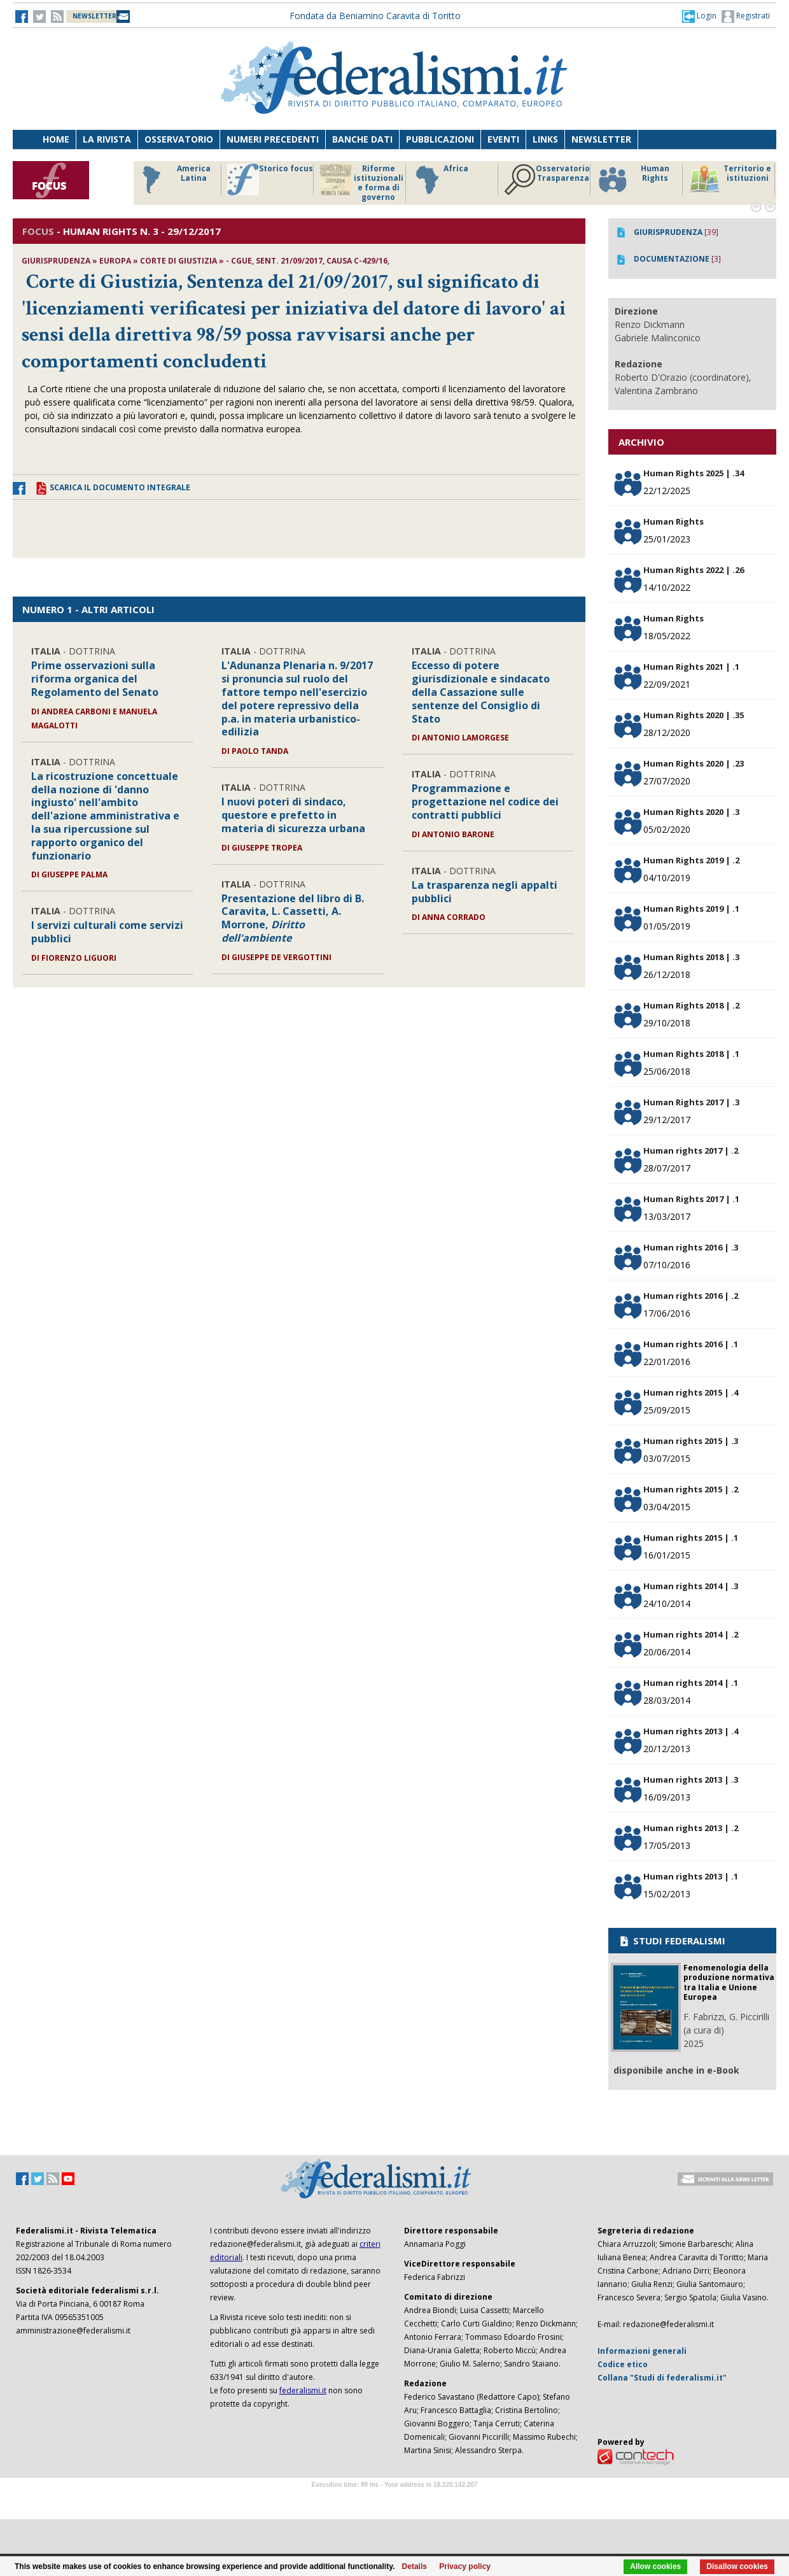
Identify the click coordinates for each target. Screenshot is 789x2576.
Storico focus (270, 179)
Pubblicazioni (440, 139)
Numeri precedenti (273, 139)
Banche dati (362, 139)
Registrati (746, 16)
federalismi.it (302, 2390)
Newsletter (601, 139)
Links (545, 139)
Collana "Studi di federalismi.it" (662, 2377)
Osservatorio (178, 139)
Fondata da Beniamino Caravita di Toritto (375, 16)
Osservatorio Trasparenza (547, 179)
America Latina (173, 179)
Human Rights (632, 179)
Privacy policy (465, 2566)
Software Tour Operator (394, 2499)
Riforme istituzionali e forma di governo (361, 183)
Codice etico (622, 2364)
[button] (699, 16)
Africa (440, 179)
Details (414, 2566)
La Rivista (107, 139)
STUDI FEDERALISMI (671, 1940)
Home (56, 139)
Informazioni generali (642, 2351)
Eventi (503, 139)
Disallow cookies (737, 2566)
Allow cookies (655, 2566)
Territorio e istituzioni (729, 179)
